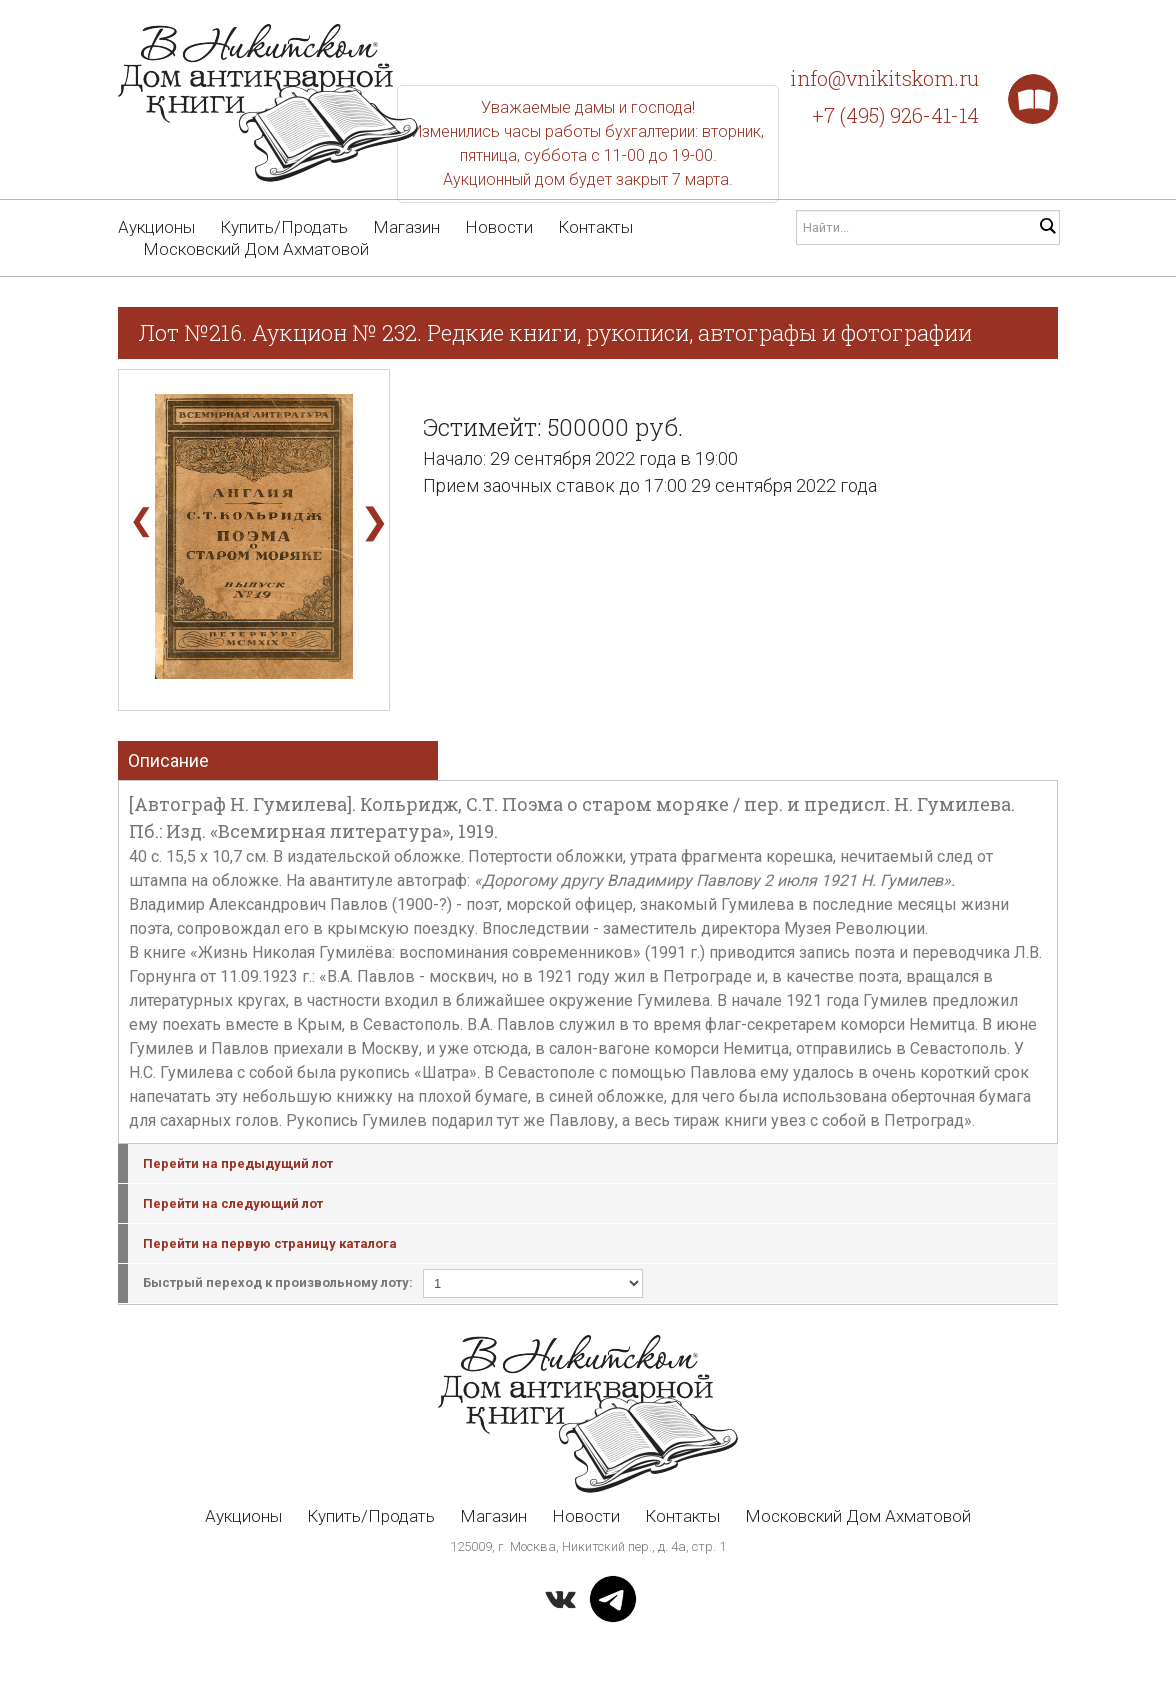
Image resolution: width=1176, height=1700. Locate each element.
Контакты (595, 227)
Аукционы (156, 227)
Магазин (406, 227)
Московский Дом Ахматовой (256, 249)
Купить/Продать (284, 227)
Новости (499, 227)
